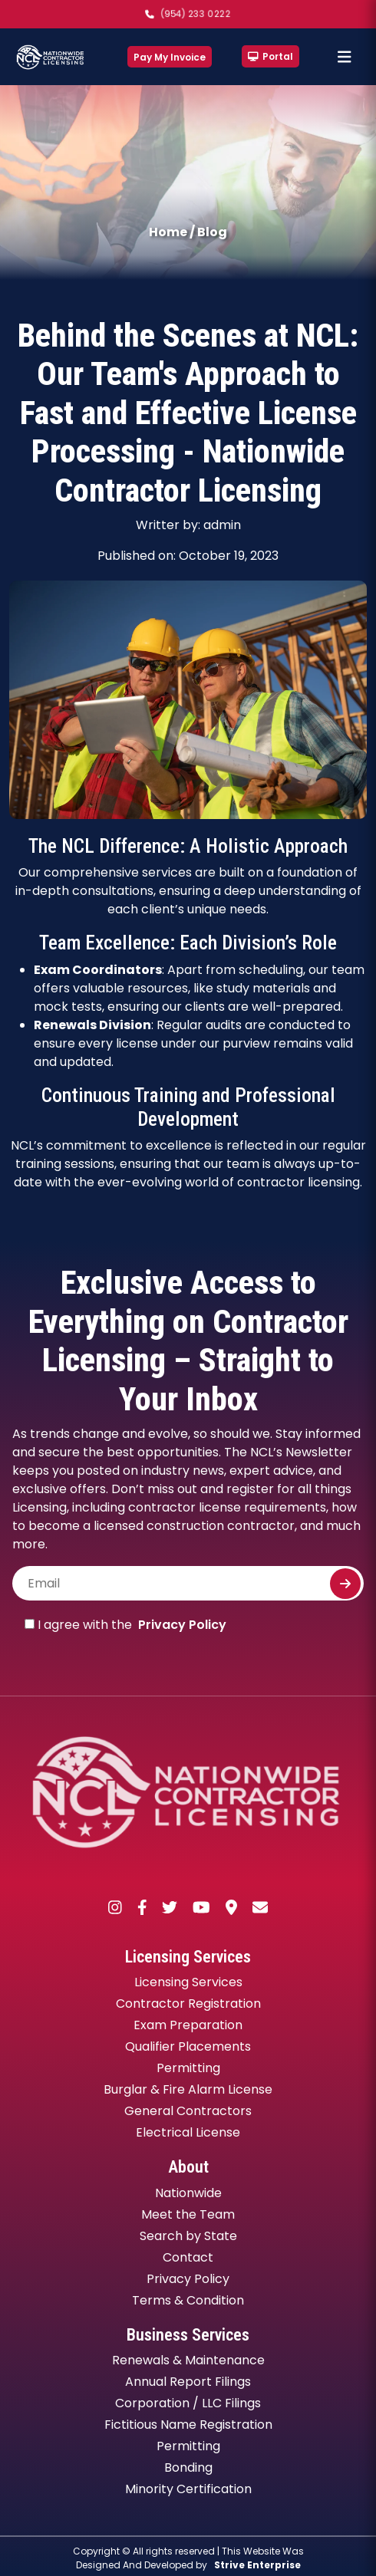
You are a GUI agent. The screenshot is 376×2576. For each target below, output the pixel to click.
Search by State (188, 2236)
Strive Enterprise (257, 2564)
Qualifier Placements (188, 2046)
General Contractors (188, 2111)
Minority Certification (188, 2489)
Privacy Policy (182, 1624)
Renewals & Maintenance (188, 2360)
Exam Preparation (188, 2025)
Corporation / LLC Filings (188, 2403)
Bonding (188, 2467)
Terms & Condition (188, 2300)
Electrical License (188, 2132)
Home (168, 232)
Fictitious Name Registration (188, 2424)
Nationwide (188, 2193)
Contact (188, 2257)
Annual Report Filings (188, 2381)
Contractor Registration (188, 2003)
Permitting (188, 2068)
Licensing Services (188, 1982)
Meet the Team (188, 2214)
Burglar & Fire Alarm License (188, 2089)
